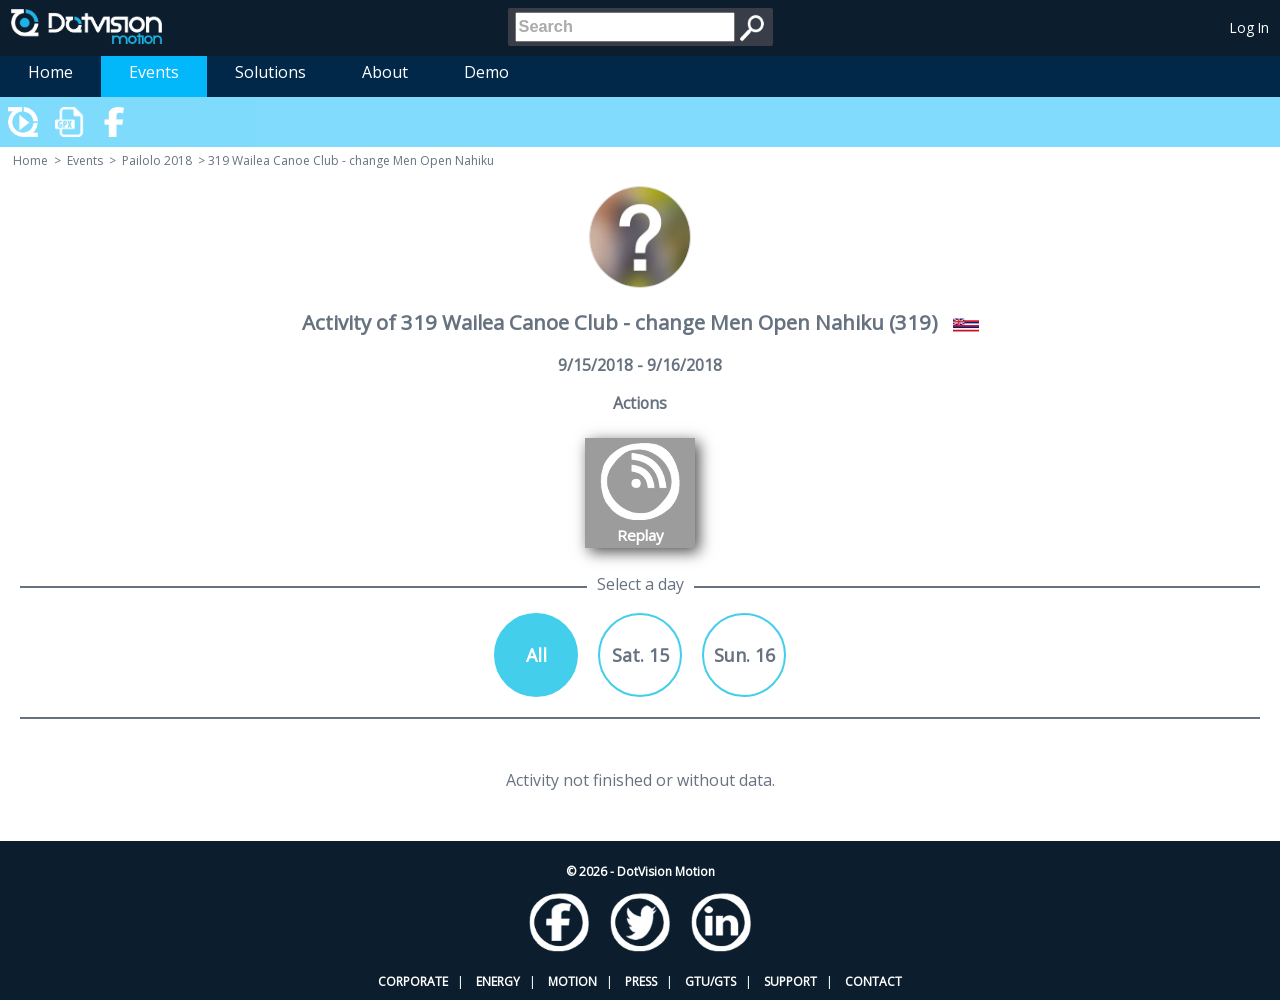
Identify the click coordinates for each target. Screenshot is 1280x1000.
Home (50, 72)
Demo (486, 72)
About (385, 72)
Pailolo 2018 (157, 160)
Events (154, 72)
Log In (1249, 27)
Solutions (270, 72)
